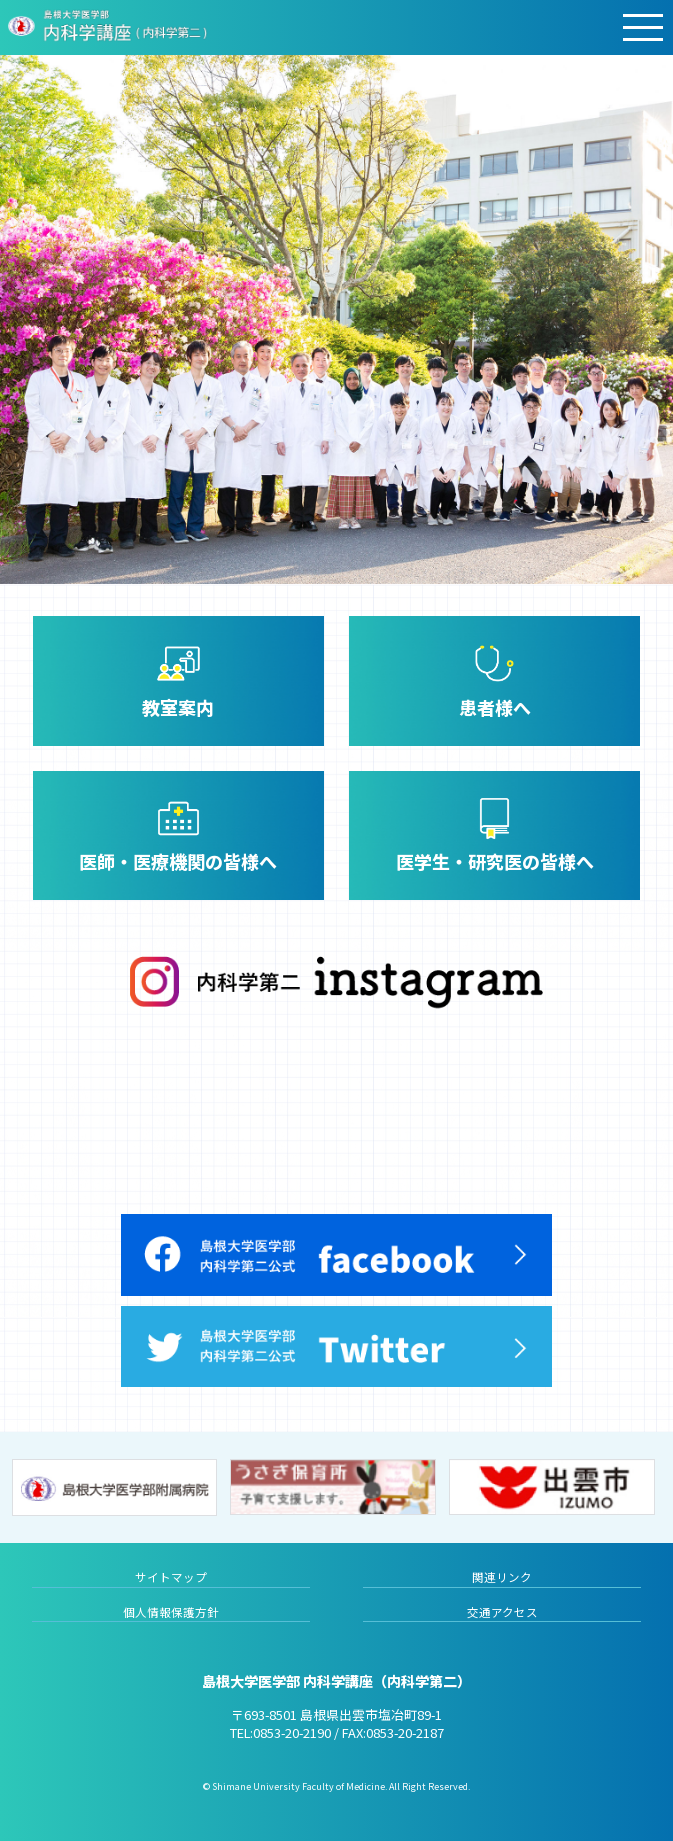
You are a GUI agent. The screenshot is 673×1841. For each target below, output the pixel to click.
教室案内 (178, 707)
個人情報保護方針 (171, 1612)
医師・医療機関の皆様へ (178, 861)
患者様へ (495, 707)
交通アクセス (502, 1612)
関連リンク (502, 1577)
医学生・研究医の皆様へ (495, 861)
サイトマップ (171, 1577)
